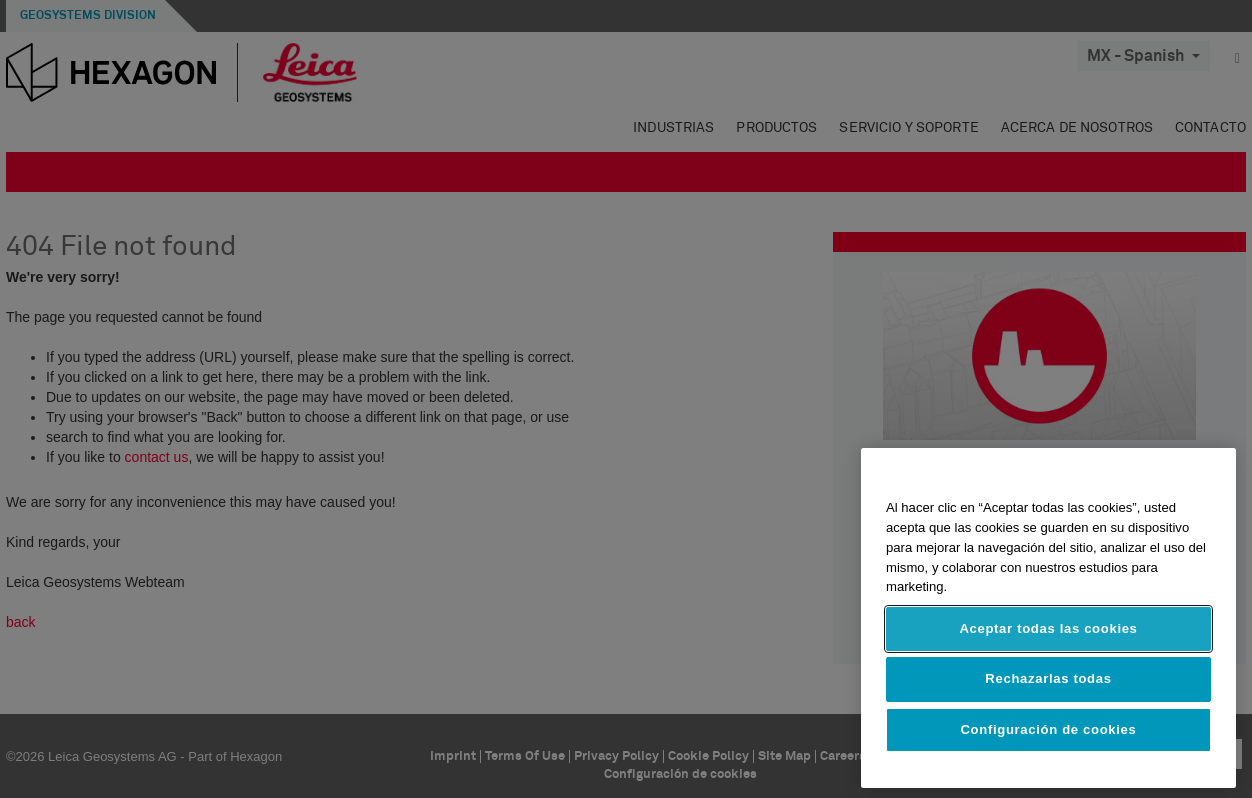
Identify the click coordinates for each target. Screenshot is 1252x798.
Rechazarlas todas (1048, 678)
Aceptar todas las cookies (1048, 628)
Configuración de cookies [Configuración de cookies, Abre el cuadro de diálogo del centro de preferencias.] (1049, 729)
